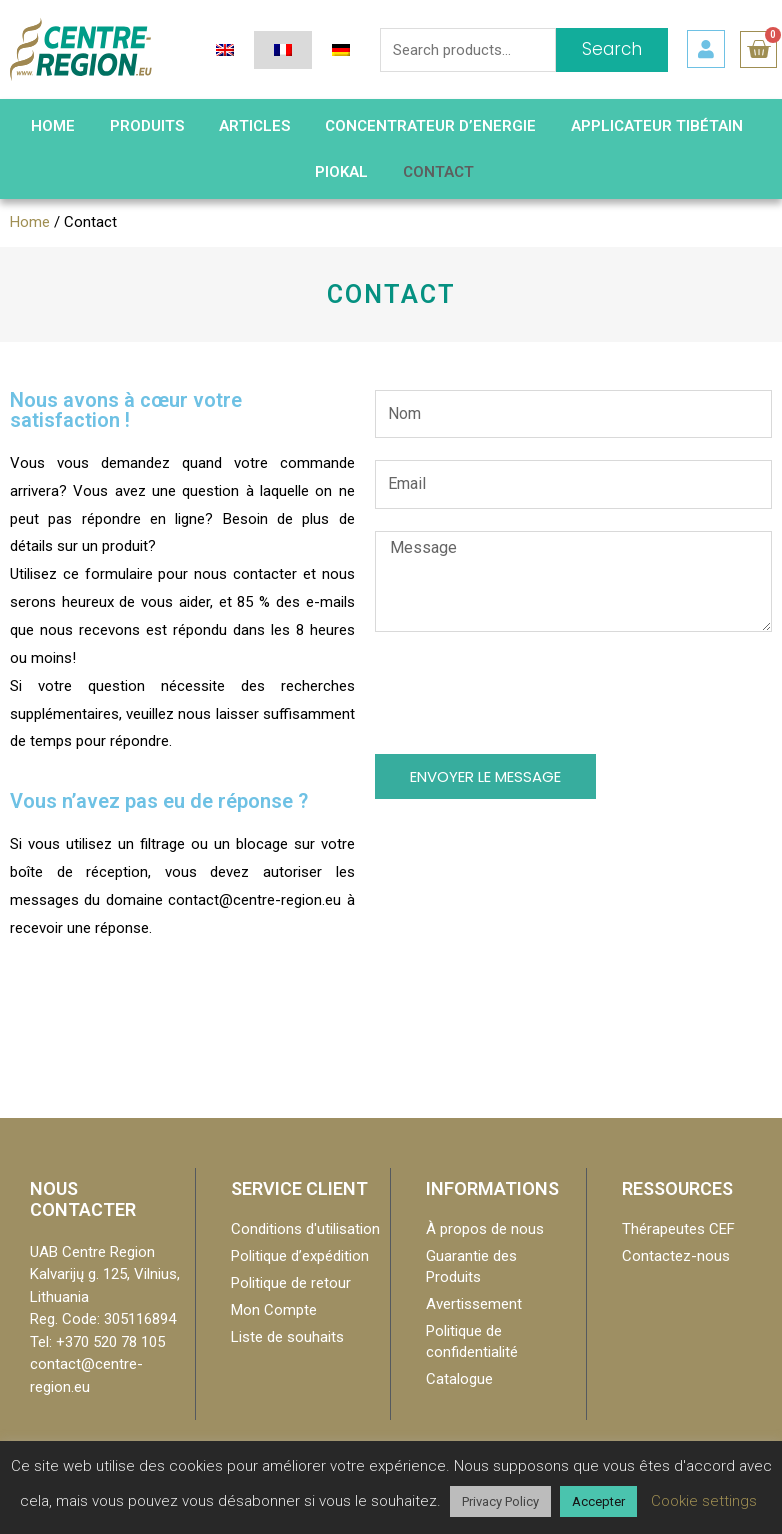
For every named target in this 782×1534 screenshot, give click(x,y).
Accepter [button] (598, 1501)
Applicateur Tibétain (657, 126)
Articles (254, 126)
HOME (53, 126)
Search (612, 49)
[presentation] (527, 693)
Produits (147, 126)
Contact (438, 172)
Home (30, 222)
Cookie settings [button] (704, 1501)
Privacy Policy (500, 1501)
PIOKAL (341, 172)
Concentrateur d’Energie (430, 126)
